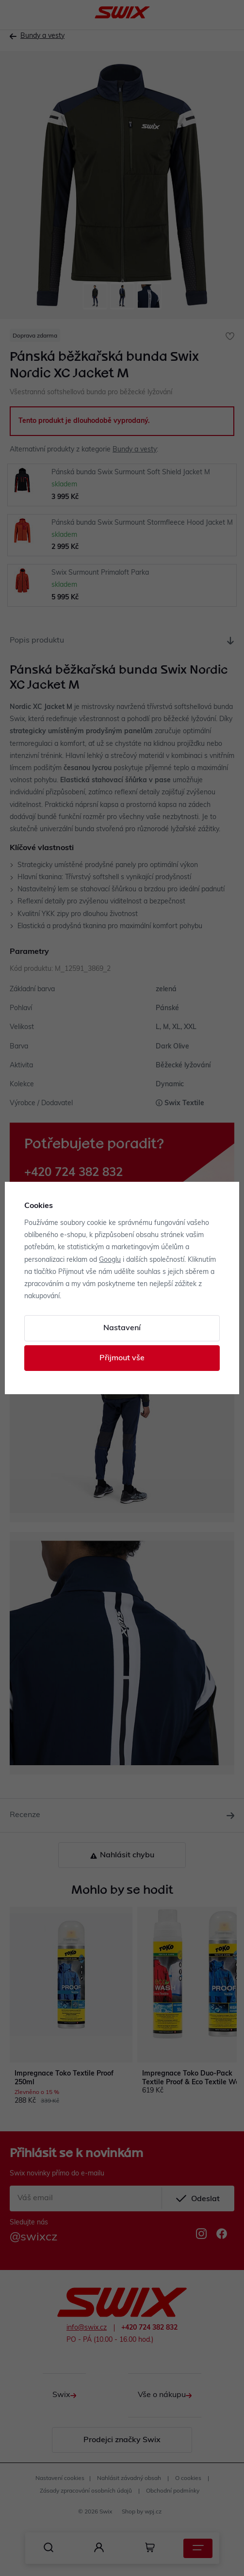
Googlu (110, 1260)
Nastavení (122, 1328)
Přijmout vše (122, 1358)
